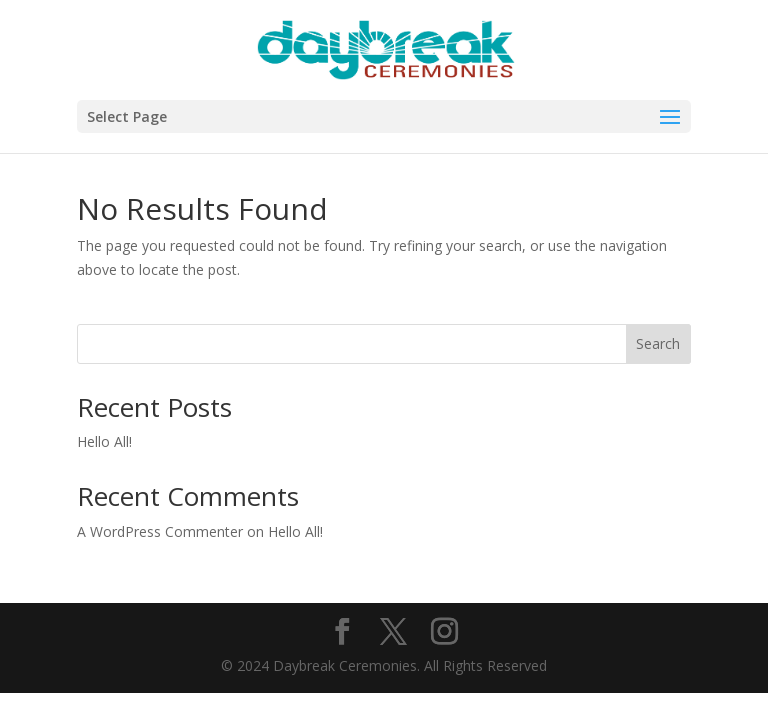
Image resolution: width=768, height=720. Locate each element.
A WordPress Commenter (160, 531)
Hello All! (104, 441)
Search (658, 343)
